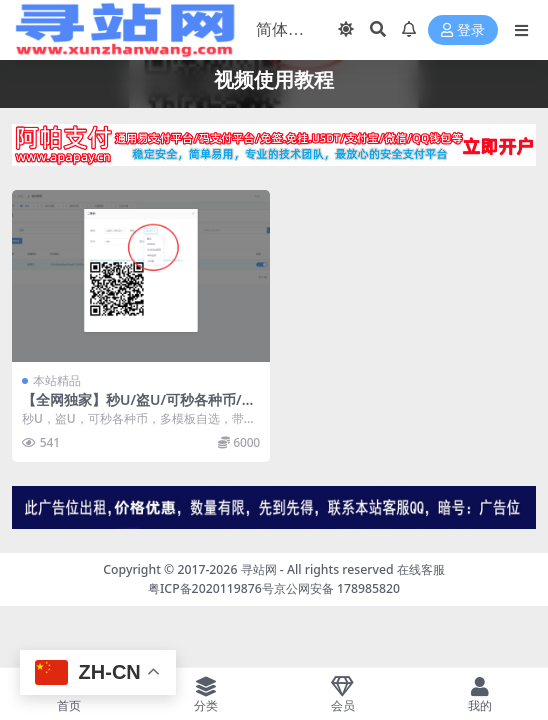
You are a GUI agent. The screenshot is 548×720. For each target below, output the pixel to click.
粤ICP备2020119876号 (211, 588)
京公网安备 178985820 (337, 588)
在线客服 (421, 569)
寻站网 (259, 569)
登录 (463, 30)
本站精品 (57, 380)
